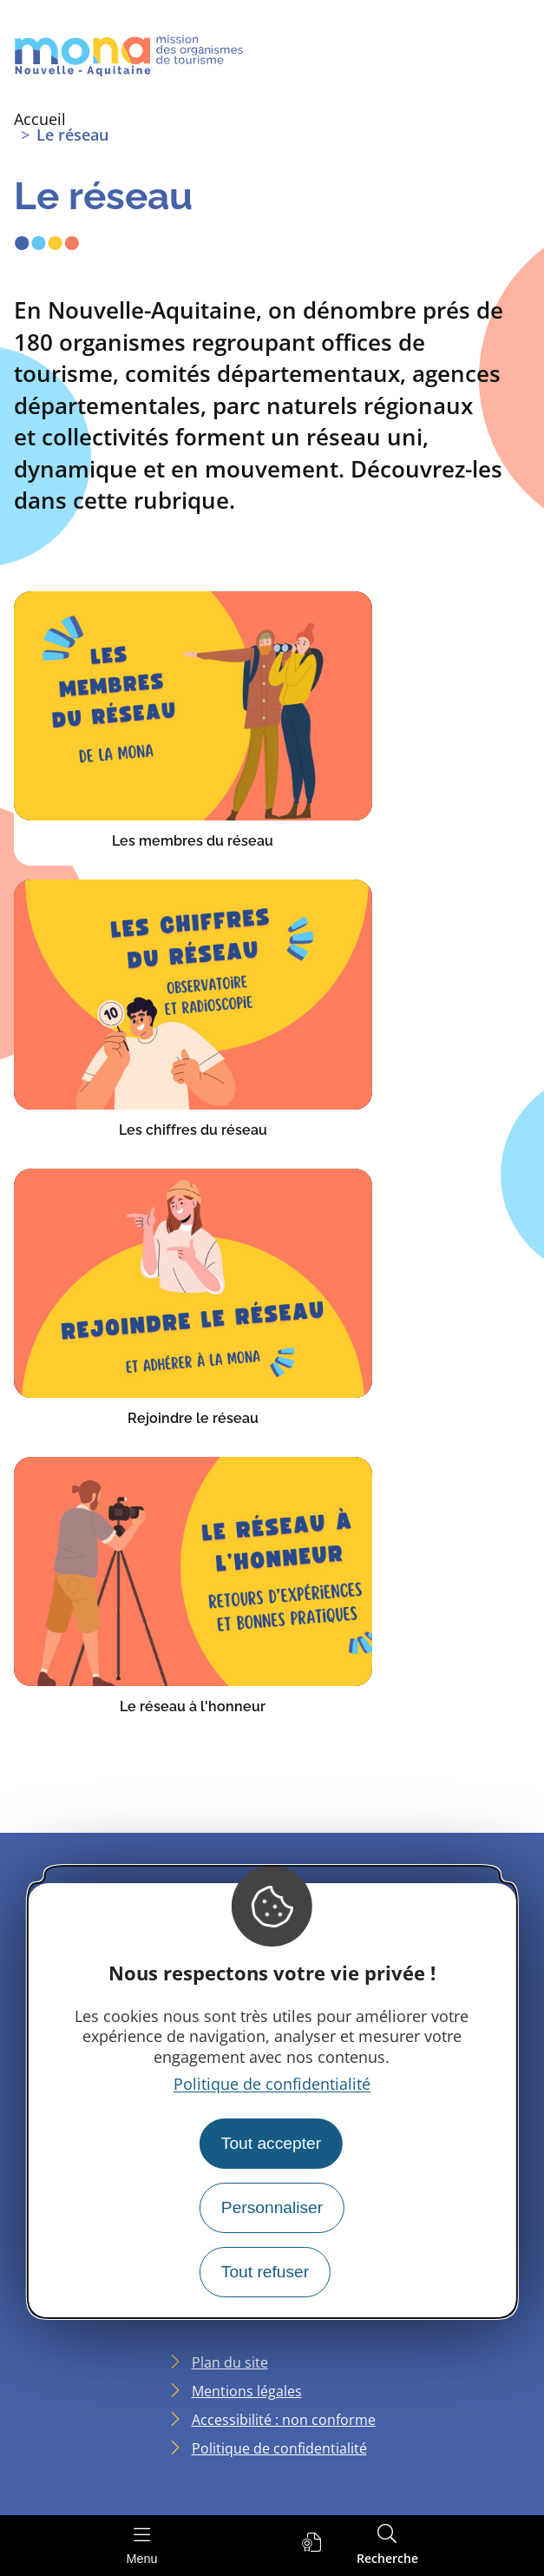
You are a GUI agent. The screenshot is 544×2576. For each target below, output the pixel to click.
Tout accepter (271, 2143)
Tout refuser (265, 2272)
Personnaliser (272, 2207)
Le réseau (72, 134)
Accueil (40, 119)
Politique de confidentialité (272, 2083)
